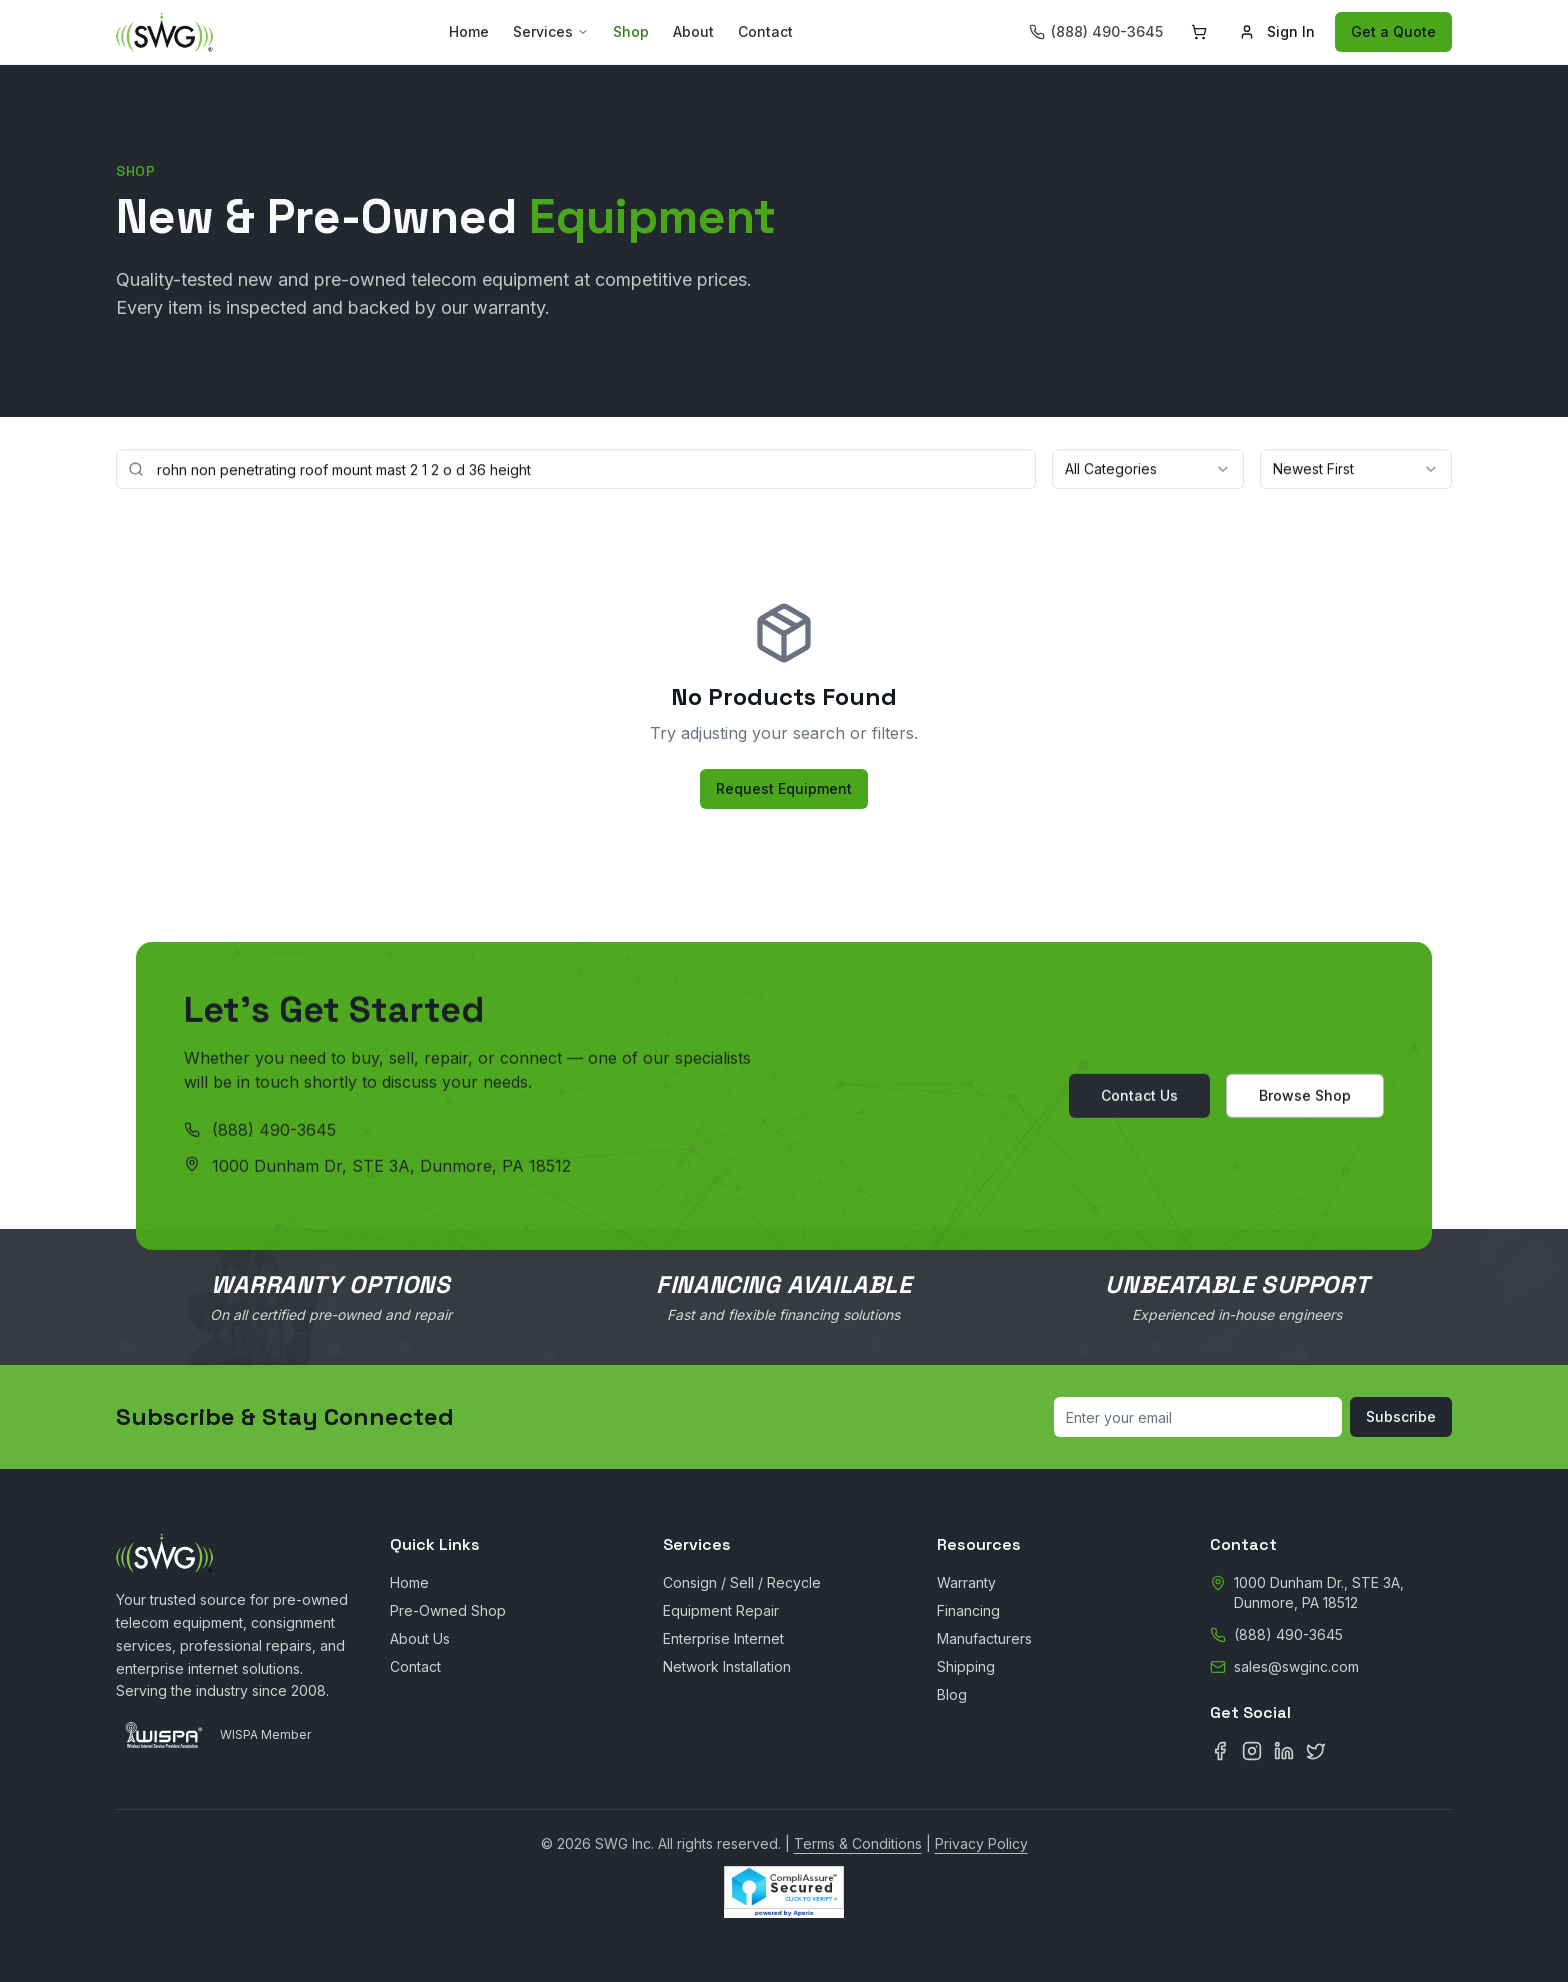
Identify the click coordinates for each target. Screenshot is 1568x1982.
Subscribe (1401, 1416)
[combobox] (1148, 470)
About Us (420, 1638)
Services (551, 31)
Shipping (966, 1666)
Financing (968, 1610)
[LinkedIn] (1284, 1751)
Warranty (966, 1582)
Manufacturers (984, 1638)
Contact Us (1139, 1098)
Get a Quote (1393, 31)
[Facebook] (1220, 1751)
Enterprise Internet (723, 1638)
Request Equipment (784, 788)
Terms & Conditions (858, 1843)
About (693, 31)
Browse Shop (1305, 1098)
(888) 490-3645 (274, 1133)
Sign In (1277, 31)
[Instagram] (1252, 1751)
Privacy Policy (981, 1843)
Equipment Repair (721, 1610)
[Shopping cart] (1199, 32)
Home (469, 31)
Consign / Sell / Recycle (742, 1582)
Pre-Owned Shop (448, 1610)
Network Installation (727, 1666)
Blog (952, 1694)
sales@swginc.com (1296, 1666)
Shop (631, 31)
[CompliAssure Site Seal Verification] (784, 1892)
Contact (765, 31)
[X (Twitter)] (1316, 1751)
